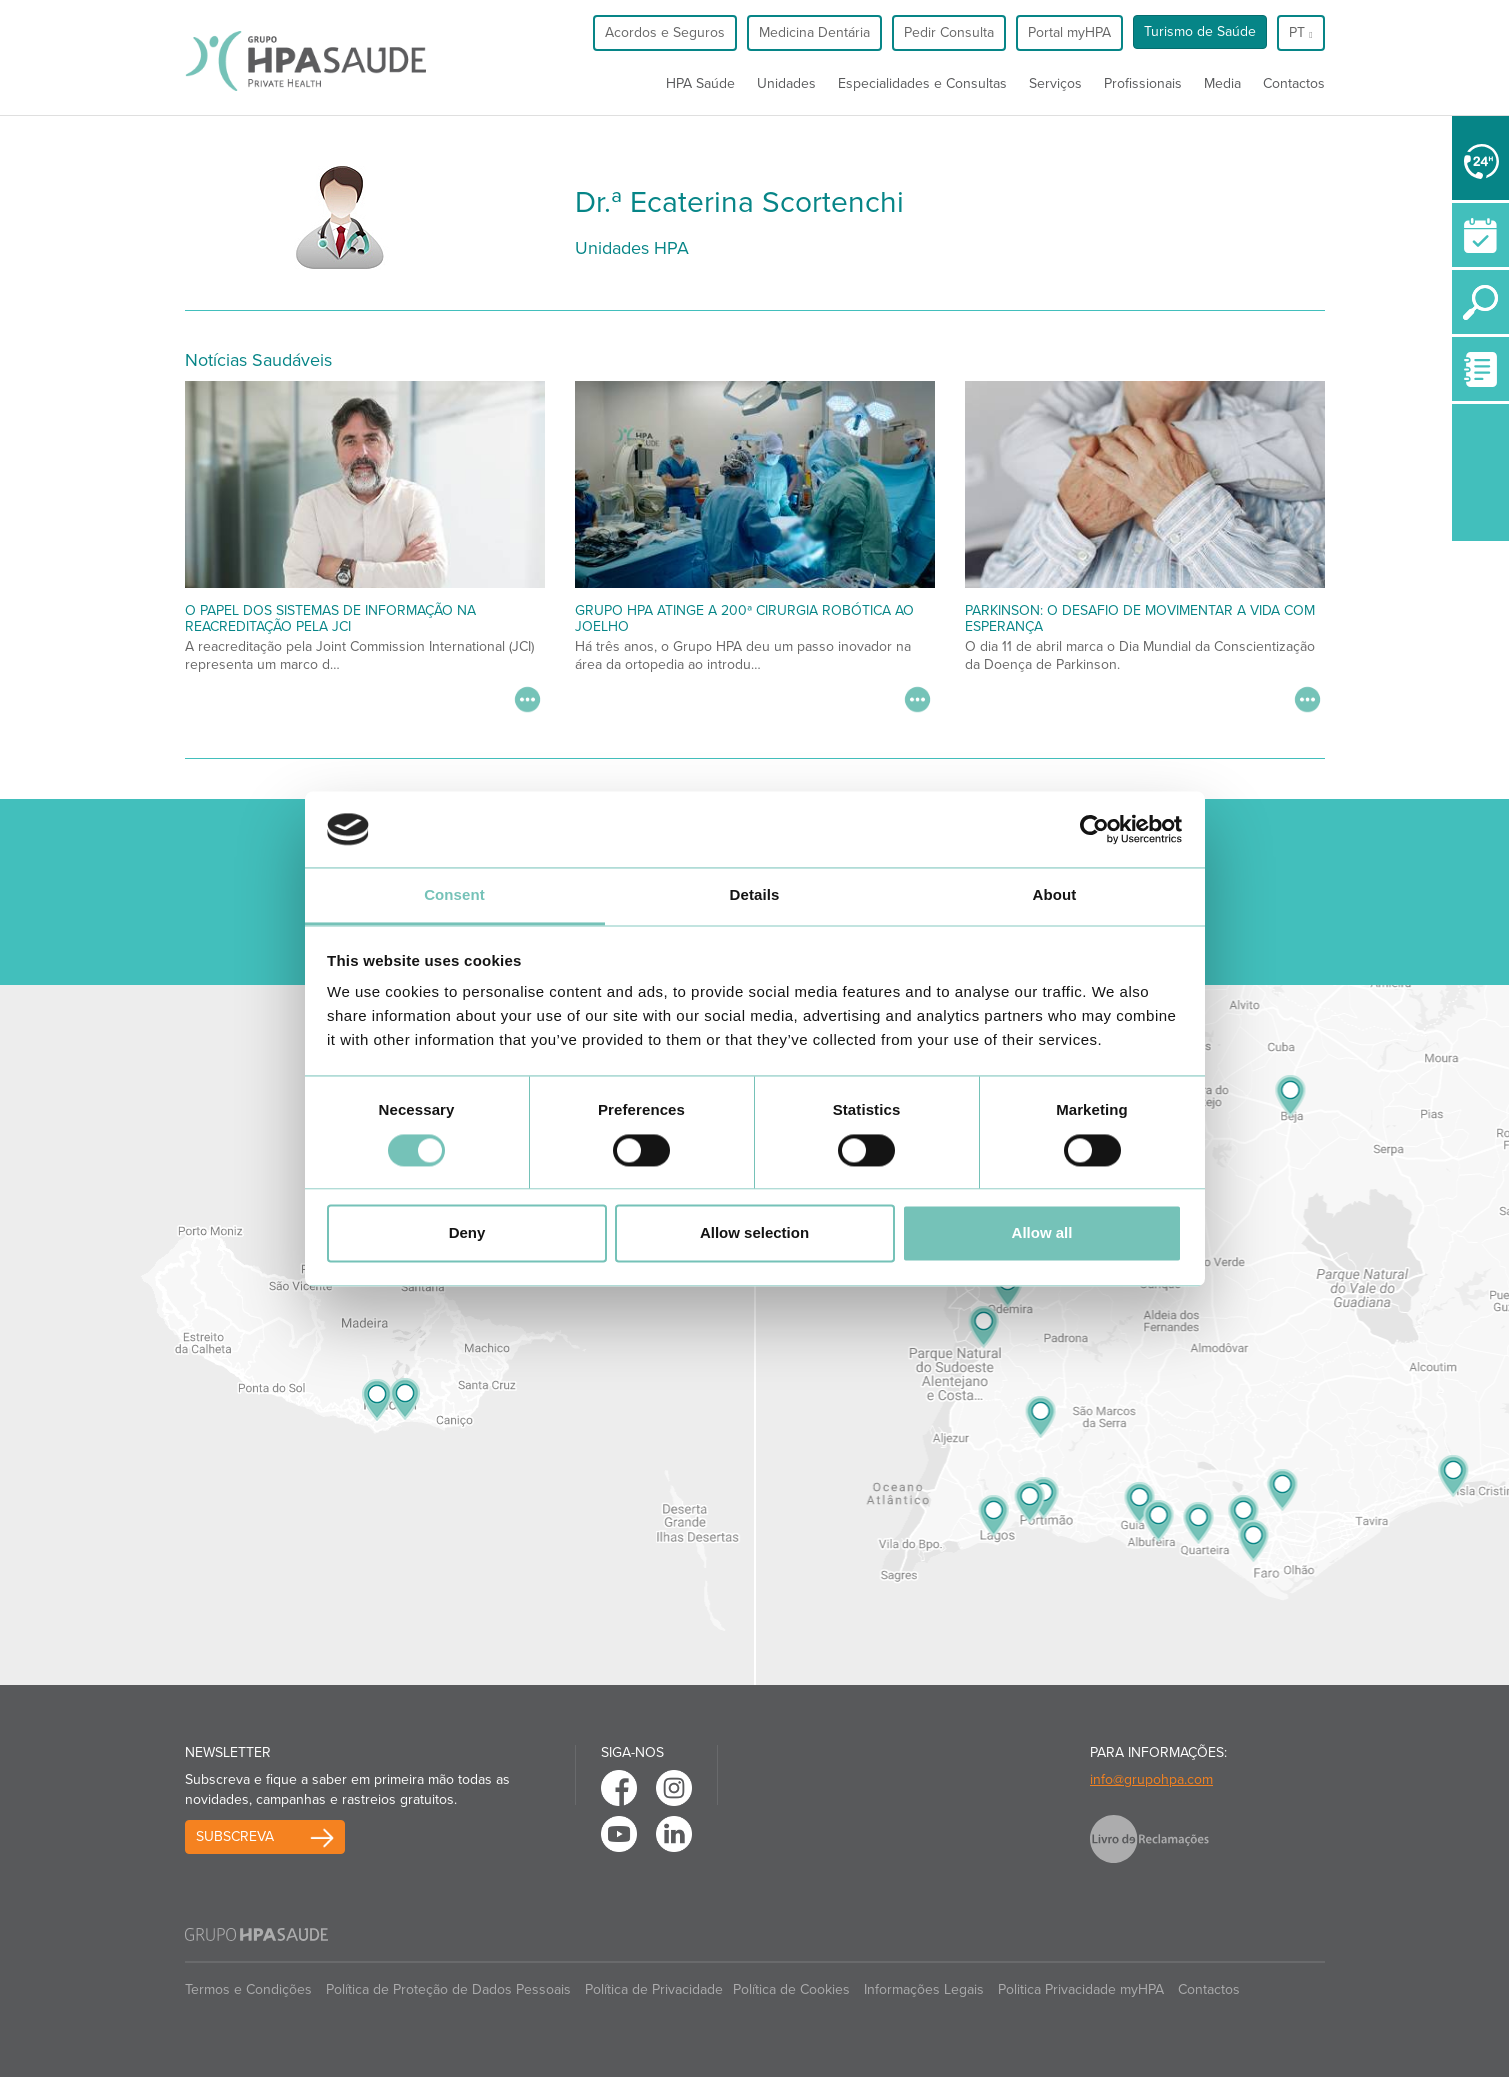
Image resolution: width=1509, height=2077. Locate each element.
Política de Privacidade (654, 1989)
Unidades (786, 83)
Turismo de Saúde (1200, 31)
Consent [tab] (454, 895)
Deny (467, 1233)
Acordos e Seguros (665, 32)
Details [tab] (755, 895)
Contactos (1294, 83)
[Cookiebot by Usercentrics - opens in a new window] (1094, 829)
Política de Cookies (791, 1989)
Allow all (1042, 1233)
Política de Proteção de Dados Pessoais (448, 1989)
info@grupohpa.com (1151, 1779)
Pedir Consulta (949, 32)
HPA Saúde (700, 83)
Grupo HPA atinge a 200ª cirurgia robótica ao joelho (744, 618)
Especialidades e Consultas (922, 83)
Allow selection (754, 1233)
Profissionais (1143, 83)
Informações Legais (924, 1989)
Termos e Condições (248, 1989)
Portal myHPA (1069, 32)
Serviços (1055, 83)
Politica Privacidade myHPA (1081, 1989)
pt (1300, 32)
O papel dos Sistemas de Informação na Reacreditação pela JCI (330, 618)
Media (1222, 83)
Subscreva (235, 1836)
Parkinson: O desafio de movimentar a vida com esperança (1140, 618)
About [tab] (1055, 895)
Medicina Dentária (814, 32)
